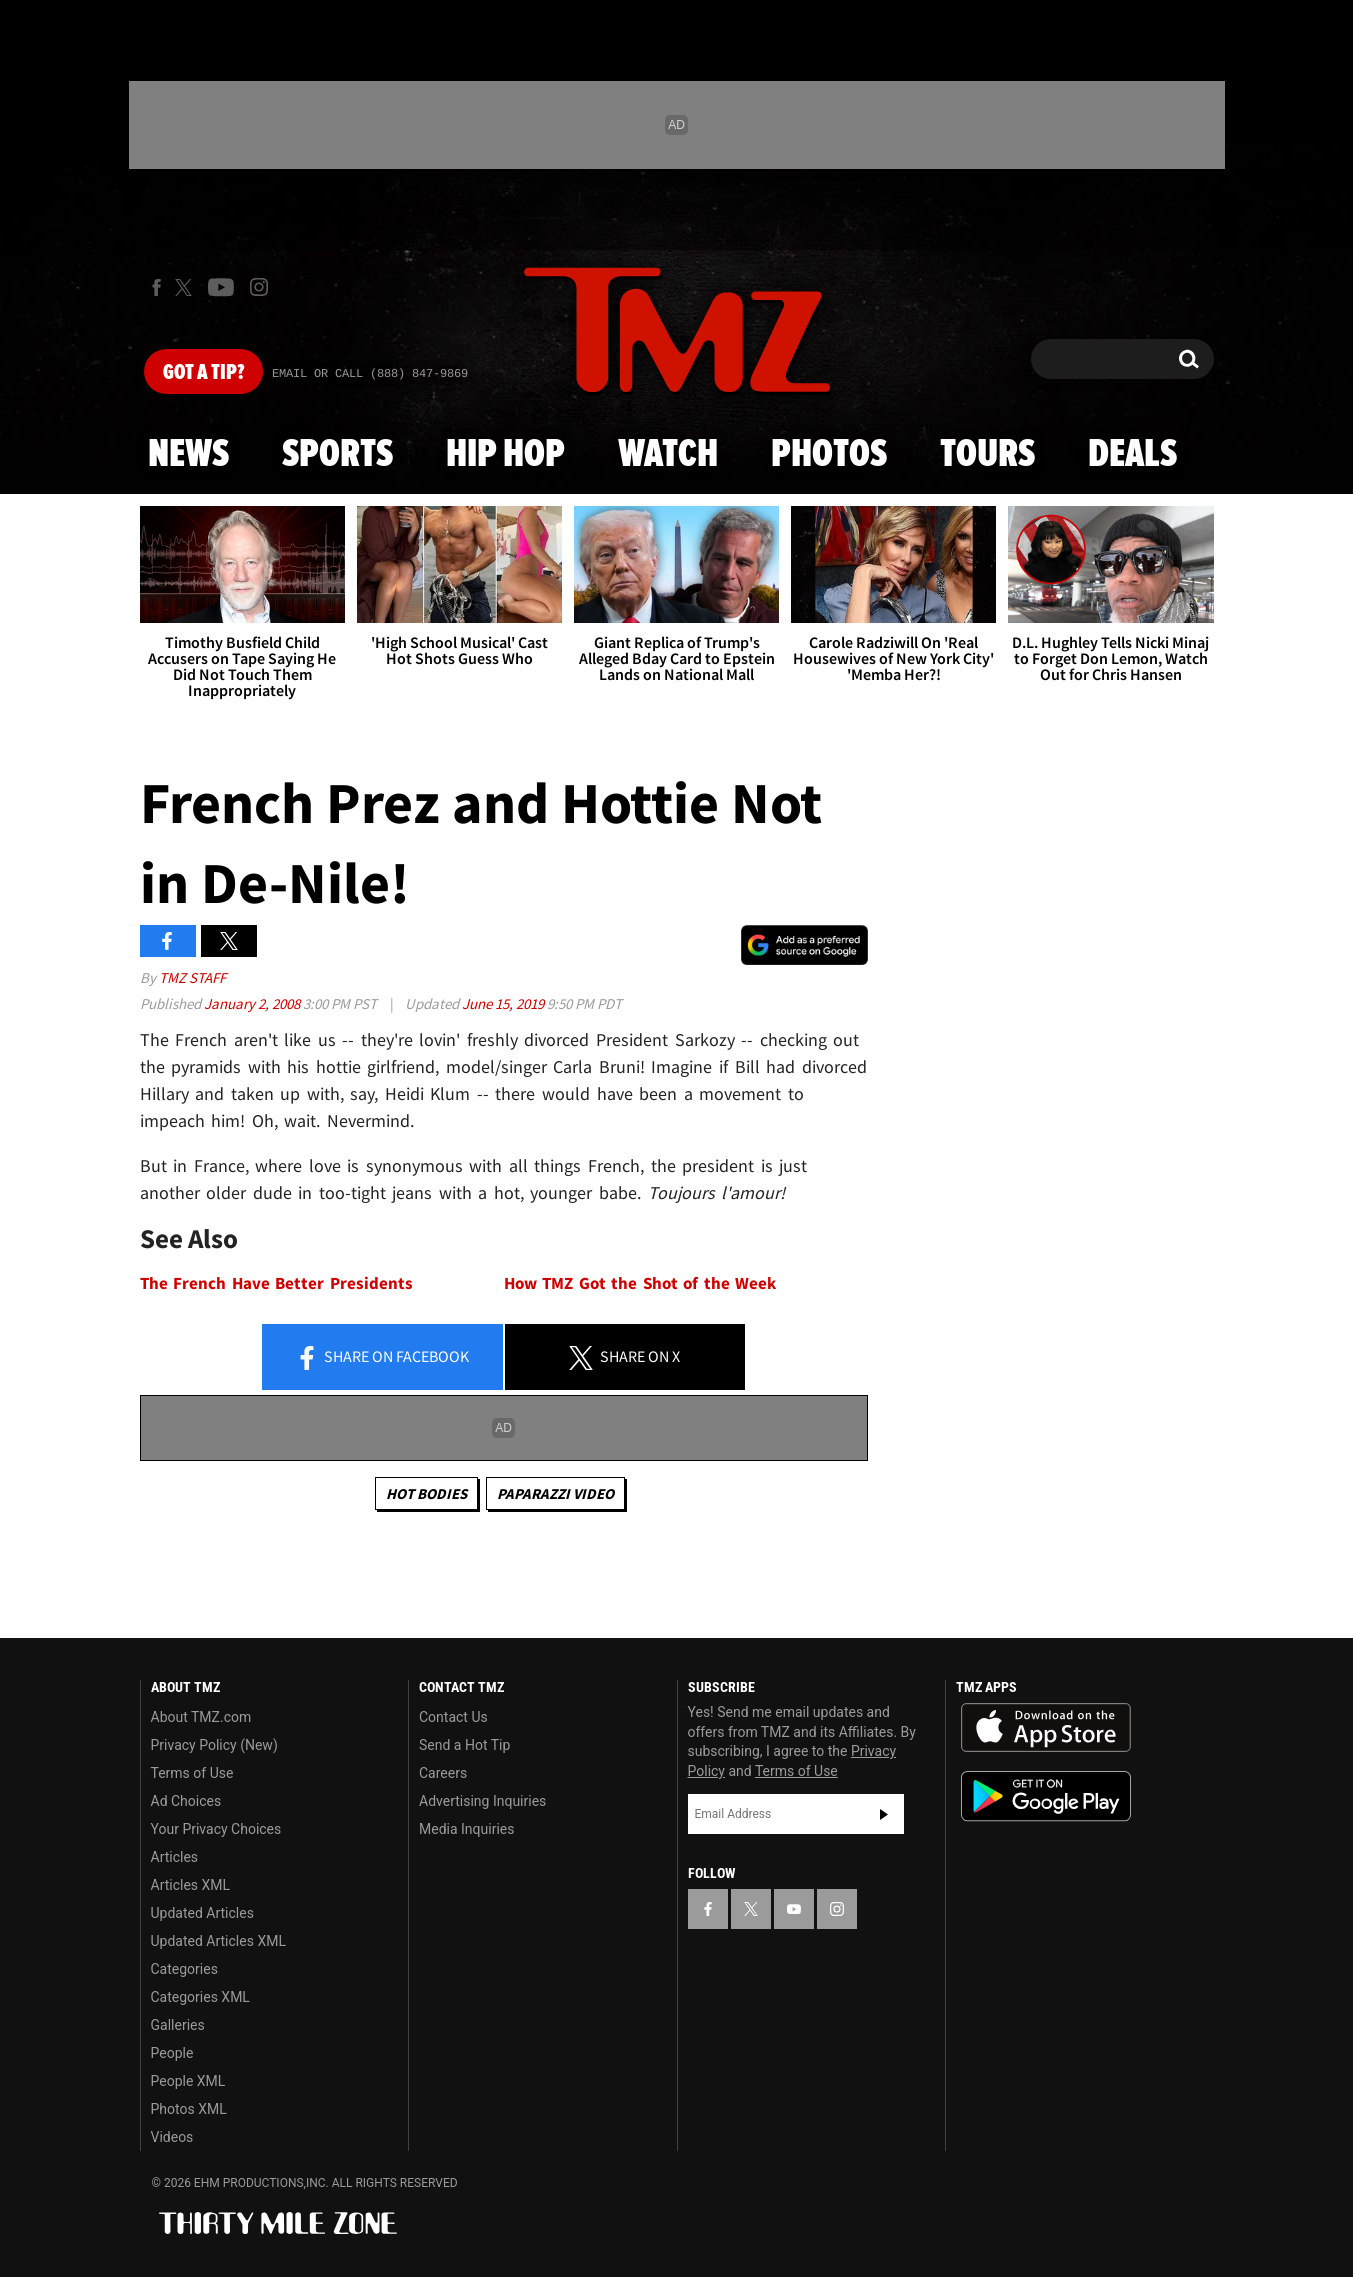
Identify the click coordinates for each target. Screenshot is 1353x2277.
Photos (829, 455)
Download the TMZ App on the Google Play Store (1046, 1796)
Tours (987, 455)
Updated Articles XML (218, 1941)
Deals (1132, 455)
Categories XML (200, 1997)
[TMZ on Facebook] (156, 287)
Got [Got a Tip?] (203, 373)
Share (382, 1358)
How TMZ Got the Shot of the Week (640, 1283)
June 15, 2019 (504, 1003)
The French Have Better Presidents (276, 1283)
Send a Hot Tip (464, 1745)
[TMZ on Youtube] (221, 287)
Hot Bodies (426, 1493)
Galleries (178, 2025)
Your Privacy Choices (216, 1829)
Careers (443, 1773)
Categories (184, 1969)
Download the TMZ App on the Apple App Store (1046, 1728)
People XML (188, 2081)
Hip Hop (505, 455)
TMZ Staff (192, 977)
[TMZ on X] (186, 287)
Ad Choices (186, 1801)
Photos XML (189, 2109)
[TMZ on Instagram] (259, 287)
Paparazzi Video (555, 1493)
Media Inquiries (466, 1829)
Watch (668, 455)
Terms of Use (192, 1773)
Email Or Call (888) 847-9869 (370, 374)
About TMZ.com (201, 1717)
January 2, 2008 (253, 1003)
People (172, 2053)
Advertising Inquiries (482, 1801)
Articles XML (191, 1885)
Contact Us (453, 1717)
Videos (172, 2137)
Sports (337, 455)
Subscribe (884, 1814)
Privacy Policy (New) (214, 1745)
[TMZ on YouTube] (794, 1909)
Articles (175, 1857)
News (188, 455)
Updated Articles (202, 1913)
